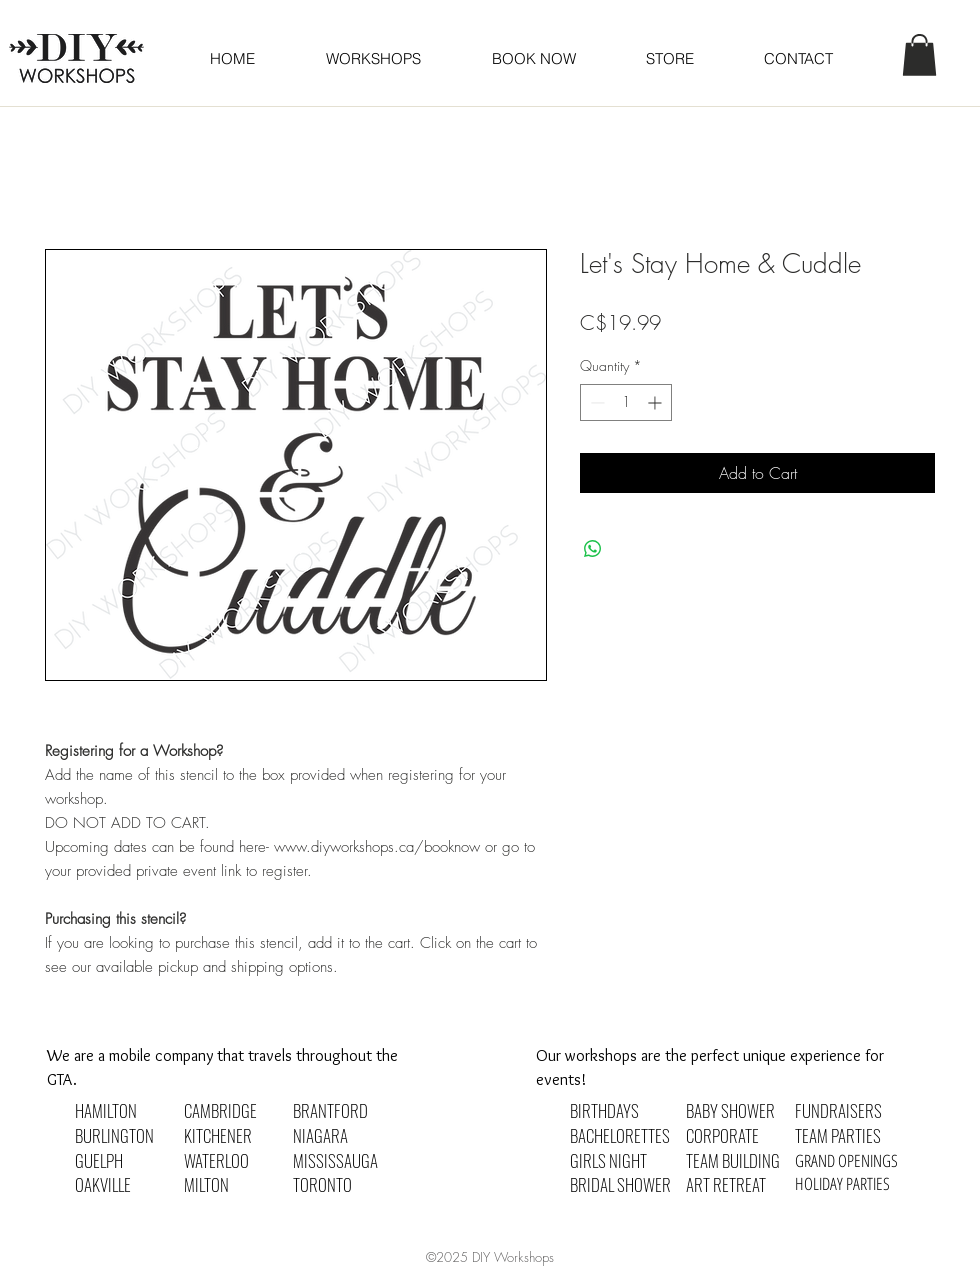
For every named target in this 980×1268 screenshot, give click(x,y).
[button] (533, 58)
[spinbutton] (626, 402)
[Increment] (656, 402)
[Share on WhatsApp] (593, 549)
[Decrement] (595, 402)
